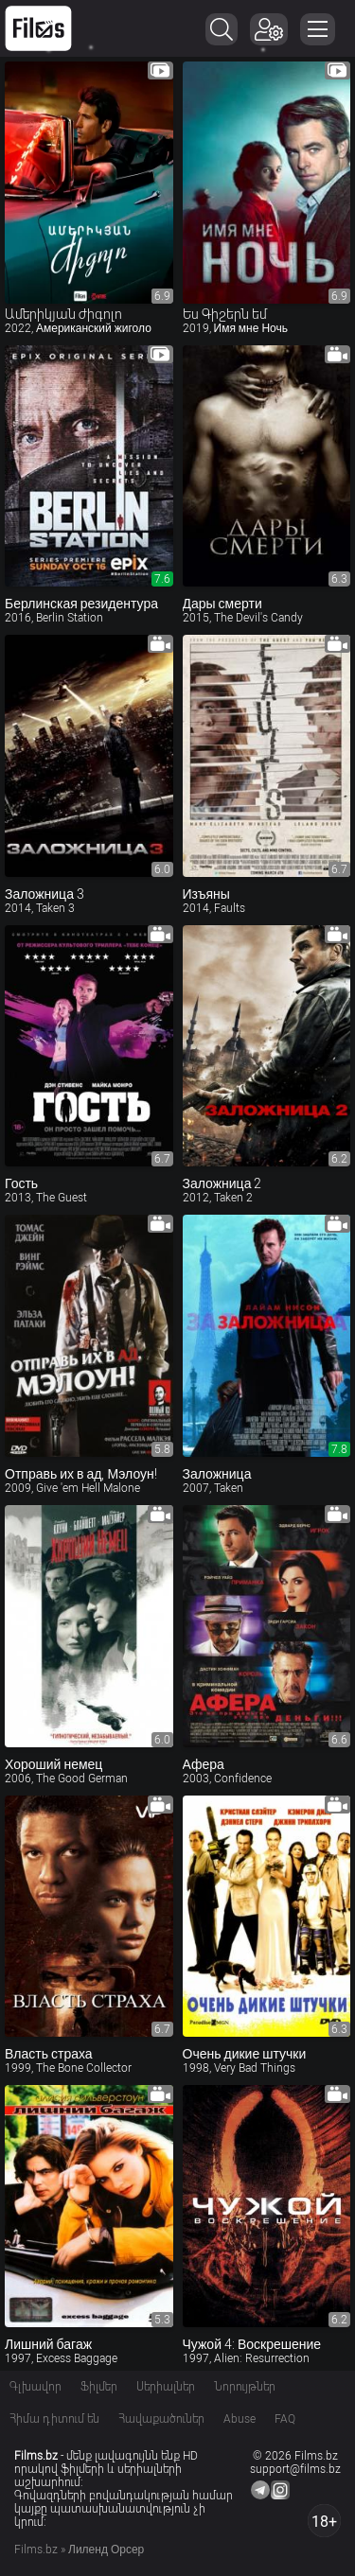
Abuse (239, 2419)
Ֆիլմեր (98, 2386)
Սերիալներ (165, 2386)
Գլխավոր (35, 2386)
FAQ (285, 2419)
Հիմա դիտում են (54, 2419)
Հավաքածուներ (161, 2419)
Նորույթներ (244, 2386)
